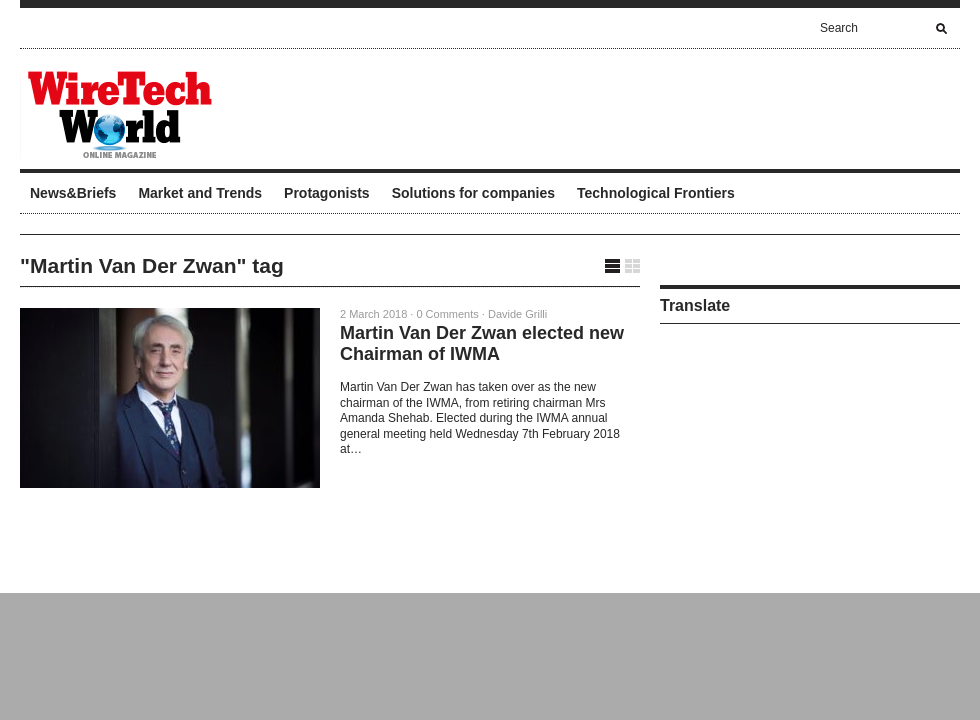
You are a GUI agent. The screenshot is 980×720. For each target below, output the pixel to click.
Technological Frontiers (656, 193)
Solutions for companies (473, 193)
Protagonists (327, 193)
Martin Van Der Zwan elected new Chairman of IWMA (482, 343)
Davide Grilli (517, 314)
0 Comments (447, 314)
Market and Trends (200, 193)
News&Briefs (73, 193)
